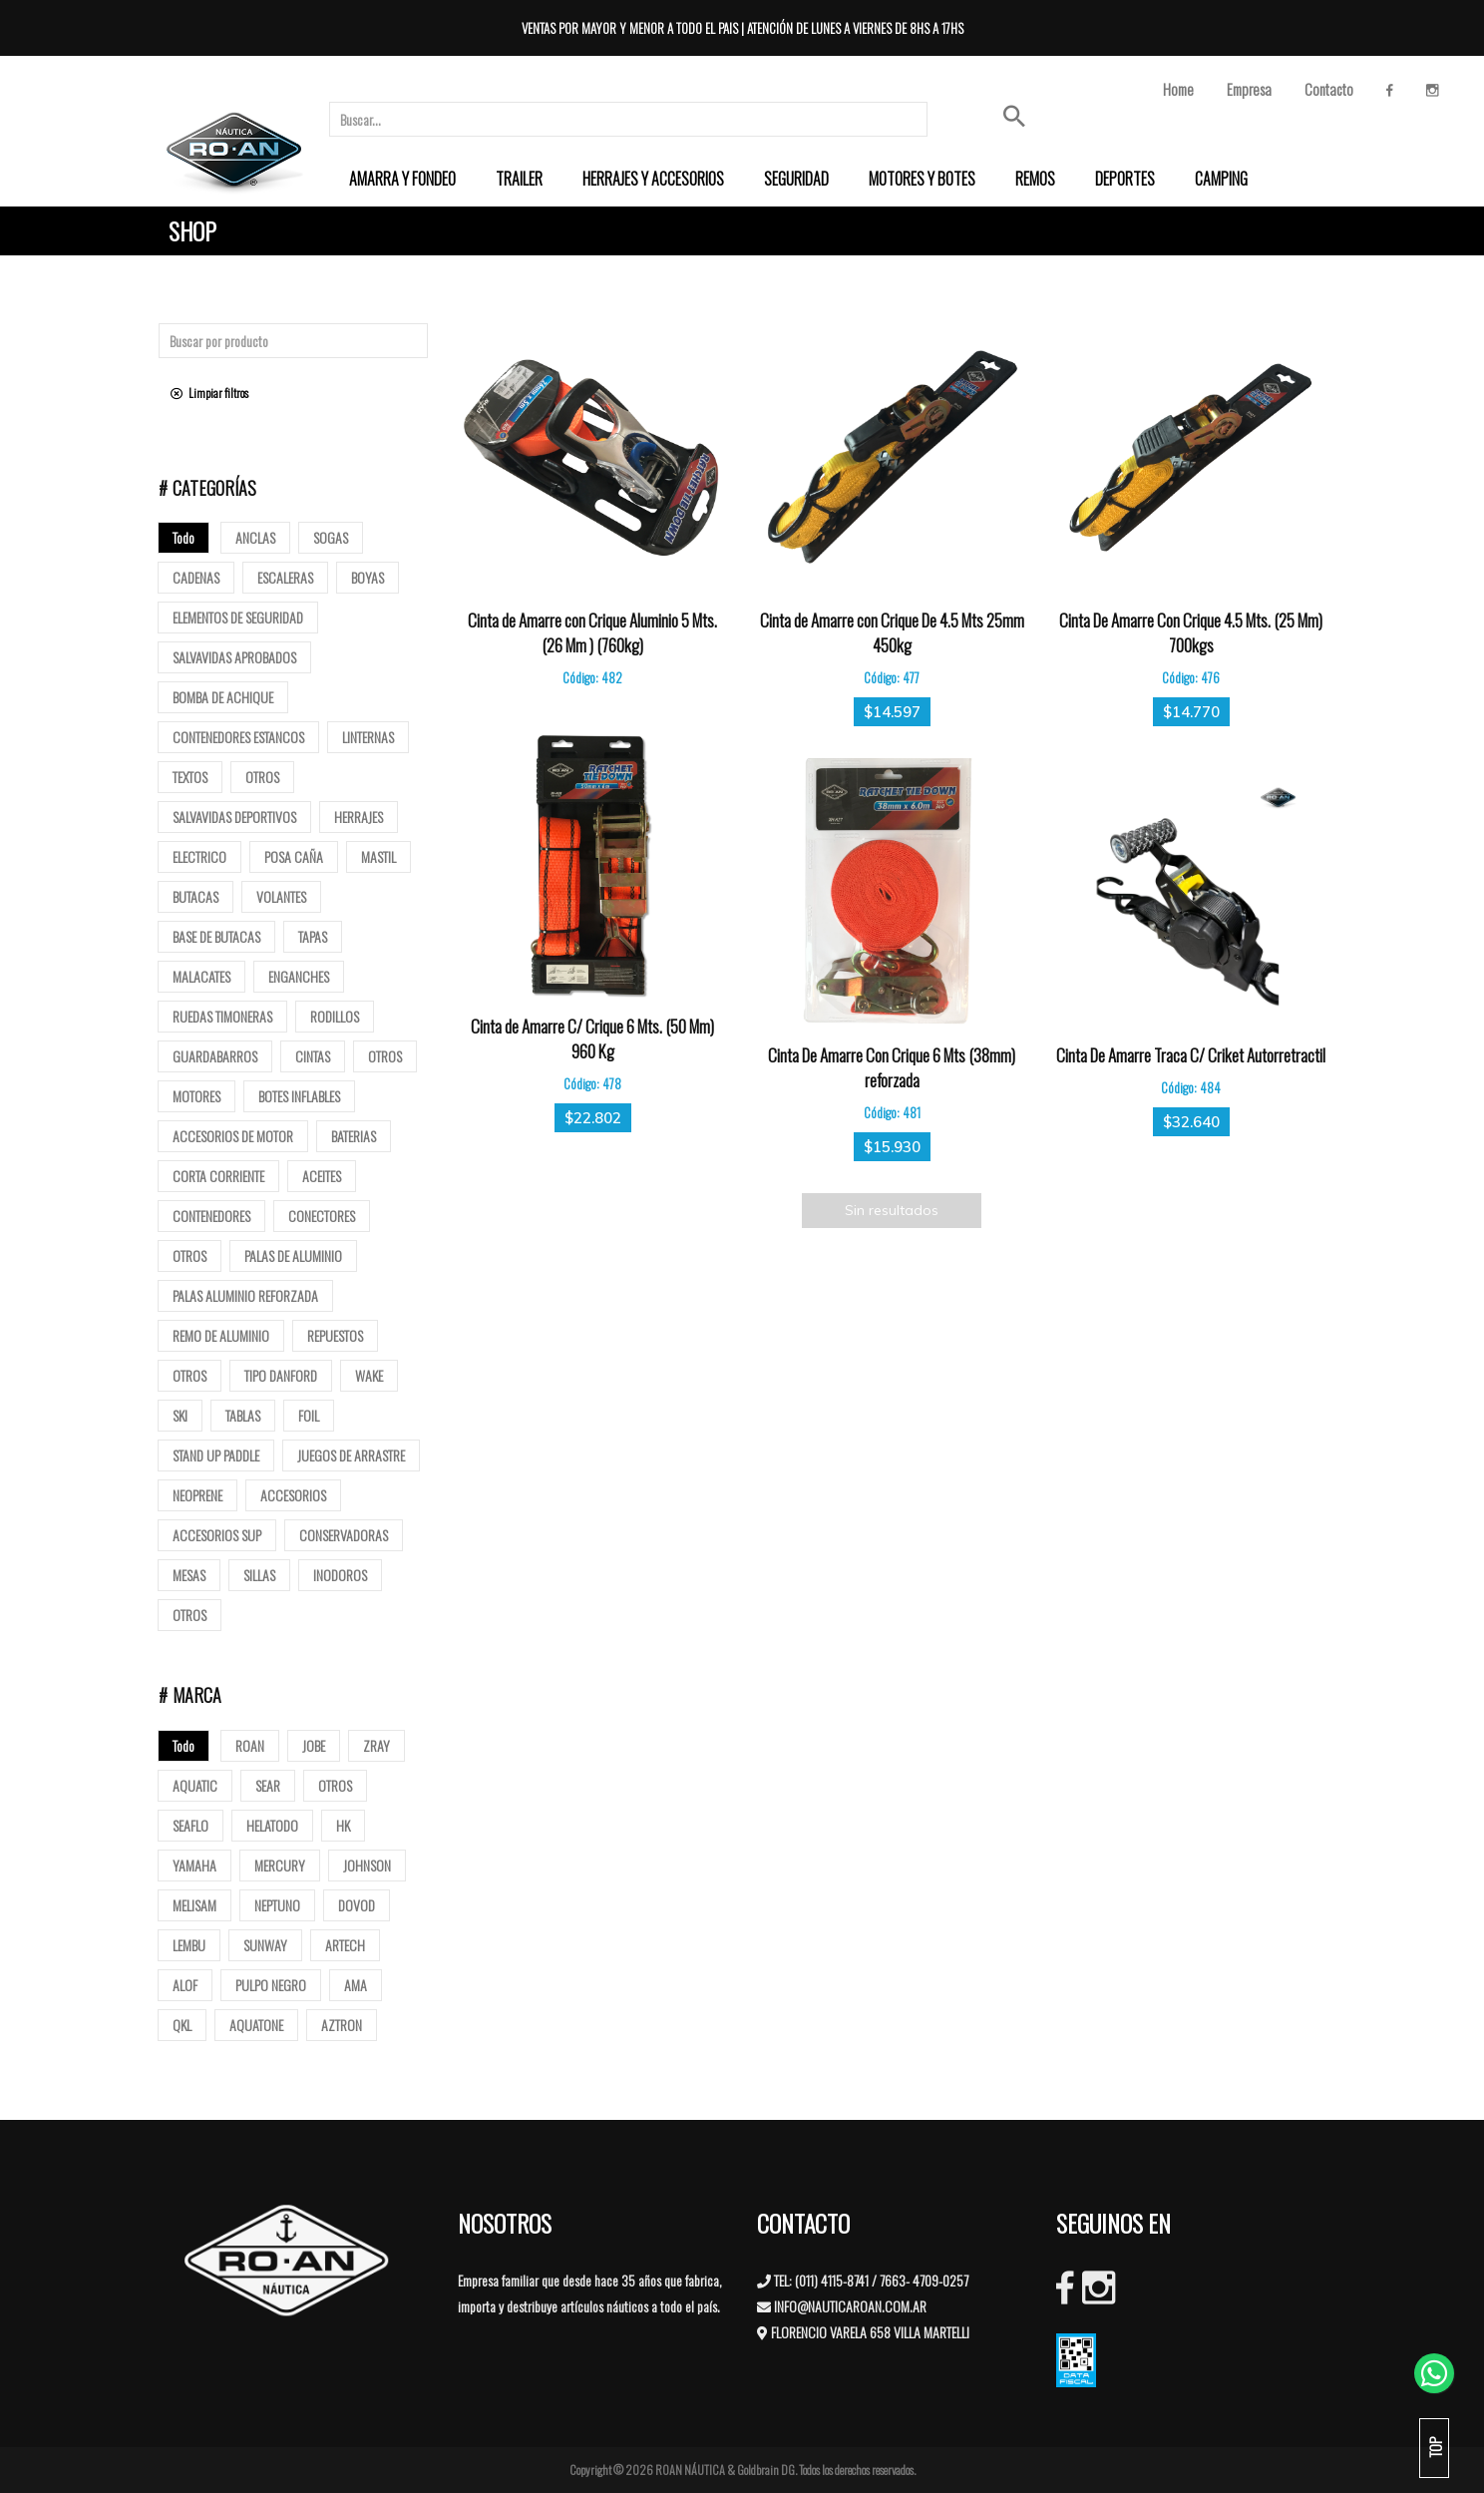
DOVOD (356, 1904)
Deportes (1125, 179)
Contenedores (211, 1215)
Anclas (255, 537)
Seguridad (796, 179)
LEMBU (189, 1944)
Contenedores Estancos (238, 736)
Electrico (199, 856)
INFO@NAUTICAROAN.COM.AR (850, 2305)
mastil (378, 856)
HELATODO (272, 1825)
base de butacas (216, 936)
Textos (190, 776)
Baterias (353, 1135)
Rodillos (334, 1016)
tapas (312, 936)
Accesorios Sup (217, 1534)
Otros (262, 776)
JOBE (313, 1745)
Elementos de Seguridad (238, 617)
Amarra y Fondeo (402, 179)
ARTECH (345, 1944)
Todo (183, 537)
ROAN (249, 1745)
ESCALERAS (285, 577)
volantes (281, 896)
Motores (196, 1095)
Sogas (330, 537)
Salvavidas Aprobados (234, 656)
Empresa (1249, 89)
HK (343, 1825)
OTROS (335, 1785)
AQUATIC (195, 1785)
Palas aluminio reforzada (245, 1295)
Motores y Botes (922, 179)
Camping (1221, 179)
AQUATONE (256, 2024)
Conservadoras (343, 1534)
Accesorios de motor (233, 1135)
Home (1178, 89)
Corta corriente (218, 1175)
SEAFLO (190, 1825)
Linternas (368, 736)
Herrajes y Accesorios (653, 179)
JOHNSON (367, 1865)
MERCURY (279, 1865)
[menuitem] (402, 179)
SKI (180, 1415)
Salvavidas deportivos (234, 816)
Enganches (298, 976)
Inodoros (340, 1574)
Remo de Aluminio (221, 1335)
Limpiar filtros (209, 392)
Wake (369, 1375)
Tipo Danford (280, 1375)
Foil (308, 1415)
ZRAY (376, 1745)
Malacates (201, 976)
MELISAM (194, 1904)
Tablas (242, 1415)
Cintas (312, 1055)
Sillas (259, 1574)
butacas (195, 896)
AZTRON (341, 2024)
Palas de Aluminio (293, 1255)
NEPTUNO (277, 1904)
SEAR (267, 1785)
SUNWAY (265, 1944)
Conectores (321, 1215)
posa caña (293, 856)
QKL (182, 2024)
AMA (355, 1984)
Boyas (367, 577)
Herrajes (358, 816)
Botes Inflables (299, 1095)
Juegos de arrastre (351, 1455)
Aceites (321, 1175)
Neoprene (197, 1494)
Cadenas (196, 577)
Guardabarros (215, 1055)
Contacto (1328, 89)
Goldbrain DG (766, 2469)
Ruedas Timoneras (222, 1016)
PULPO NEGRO (270, 1984)
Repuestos (335, 1335)
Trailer (519, 179)
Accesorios (293, 1494)
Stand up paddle (216, 1455)
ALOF (185, 1984)
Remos (1035, 179)
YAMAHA (194, 1865)
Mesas (189, 1574)
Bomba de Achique (223, 696)
